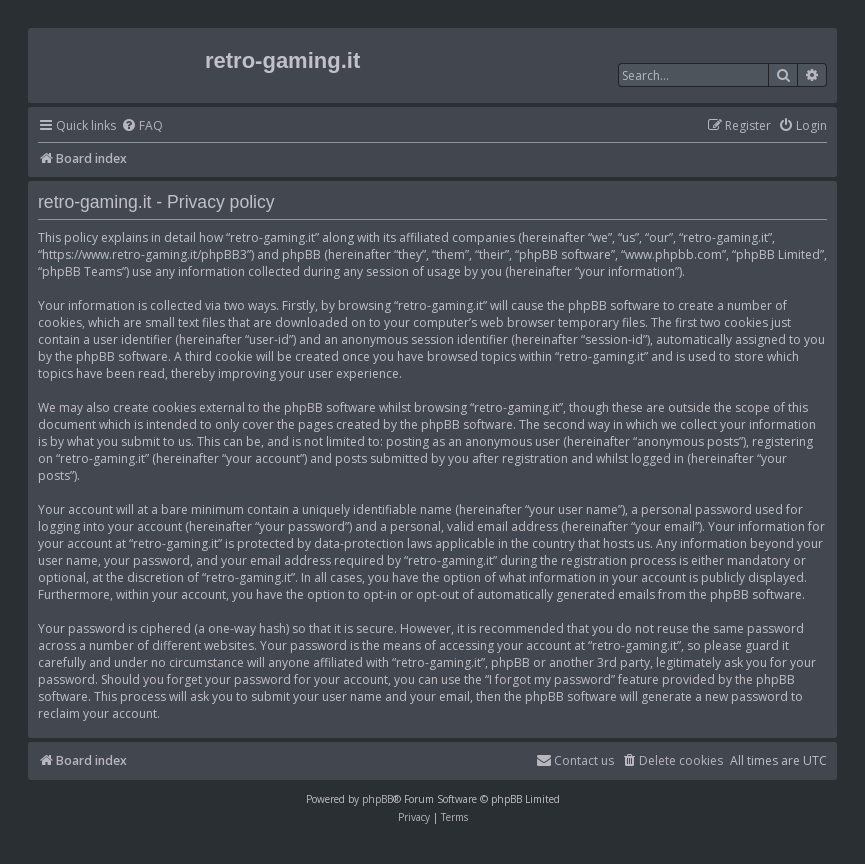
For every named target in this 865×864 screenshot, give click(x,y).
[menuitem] (142, 126)
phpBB (377, 799)
